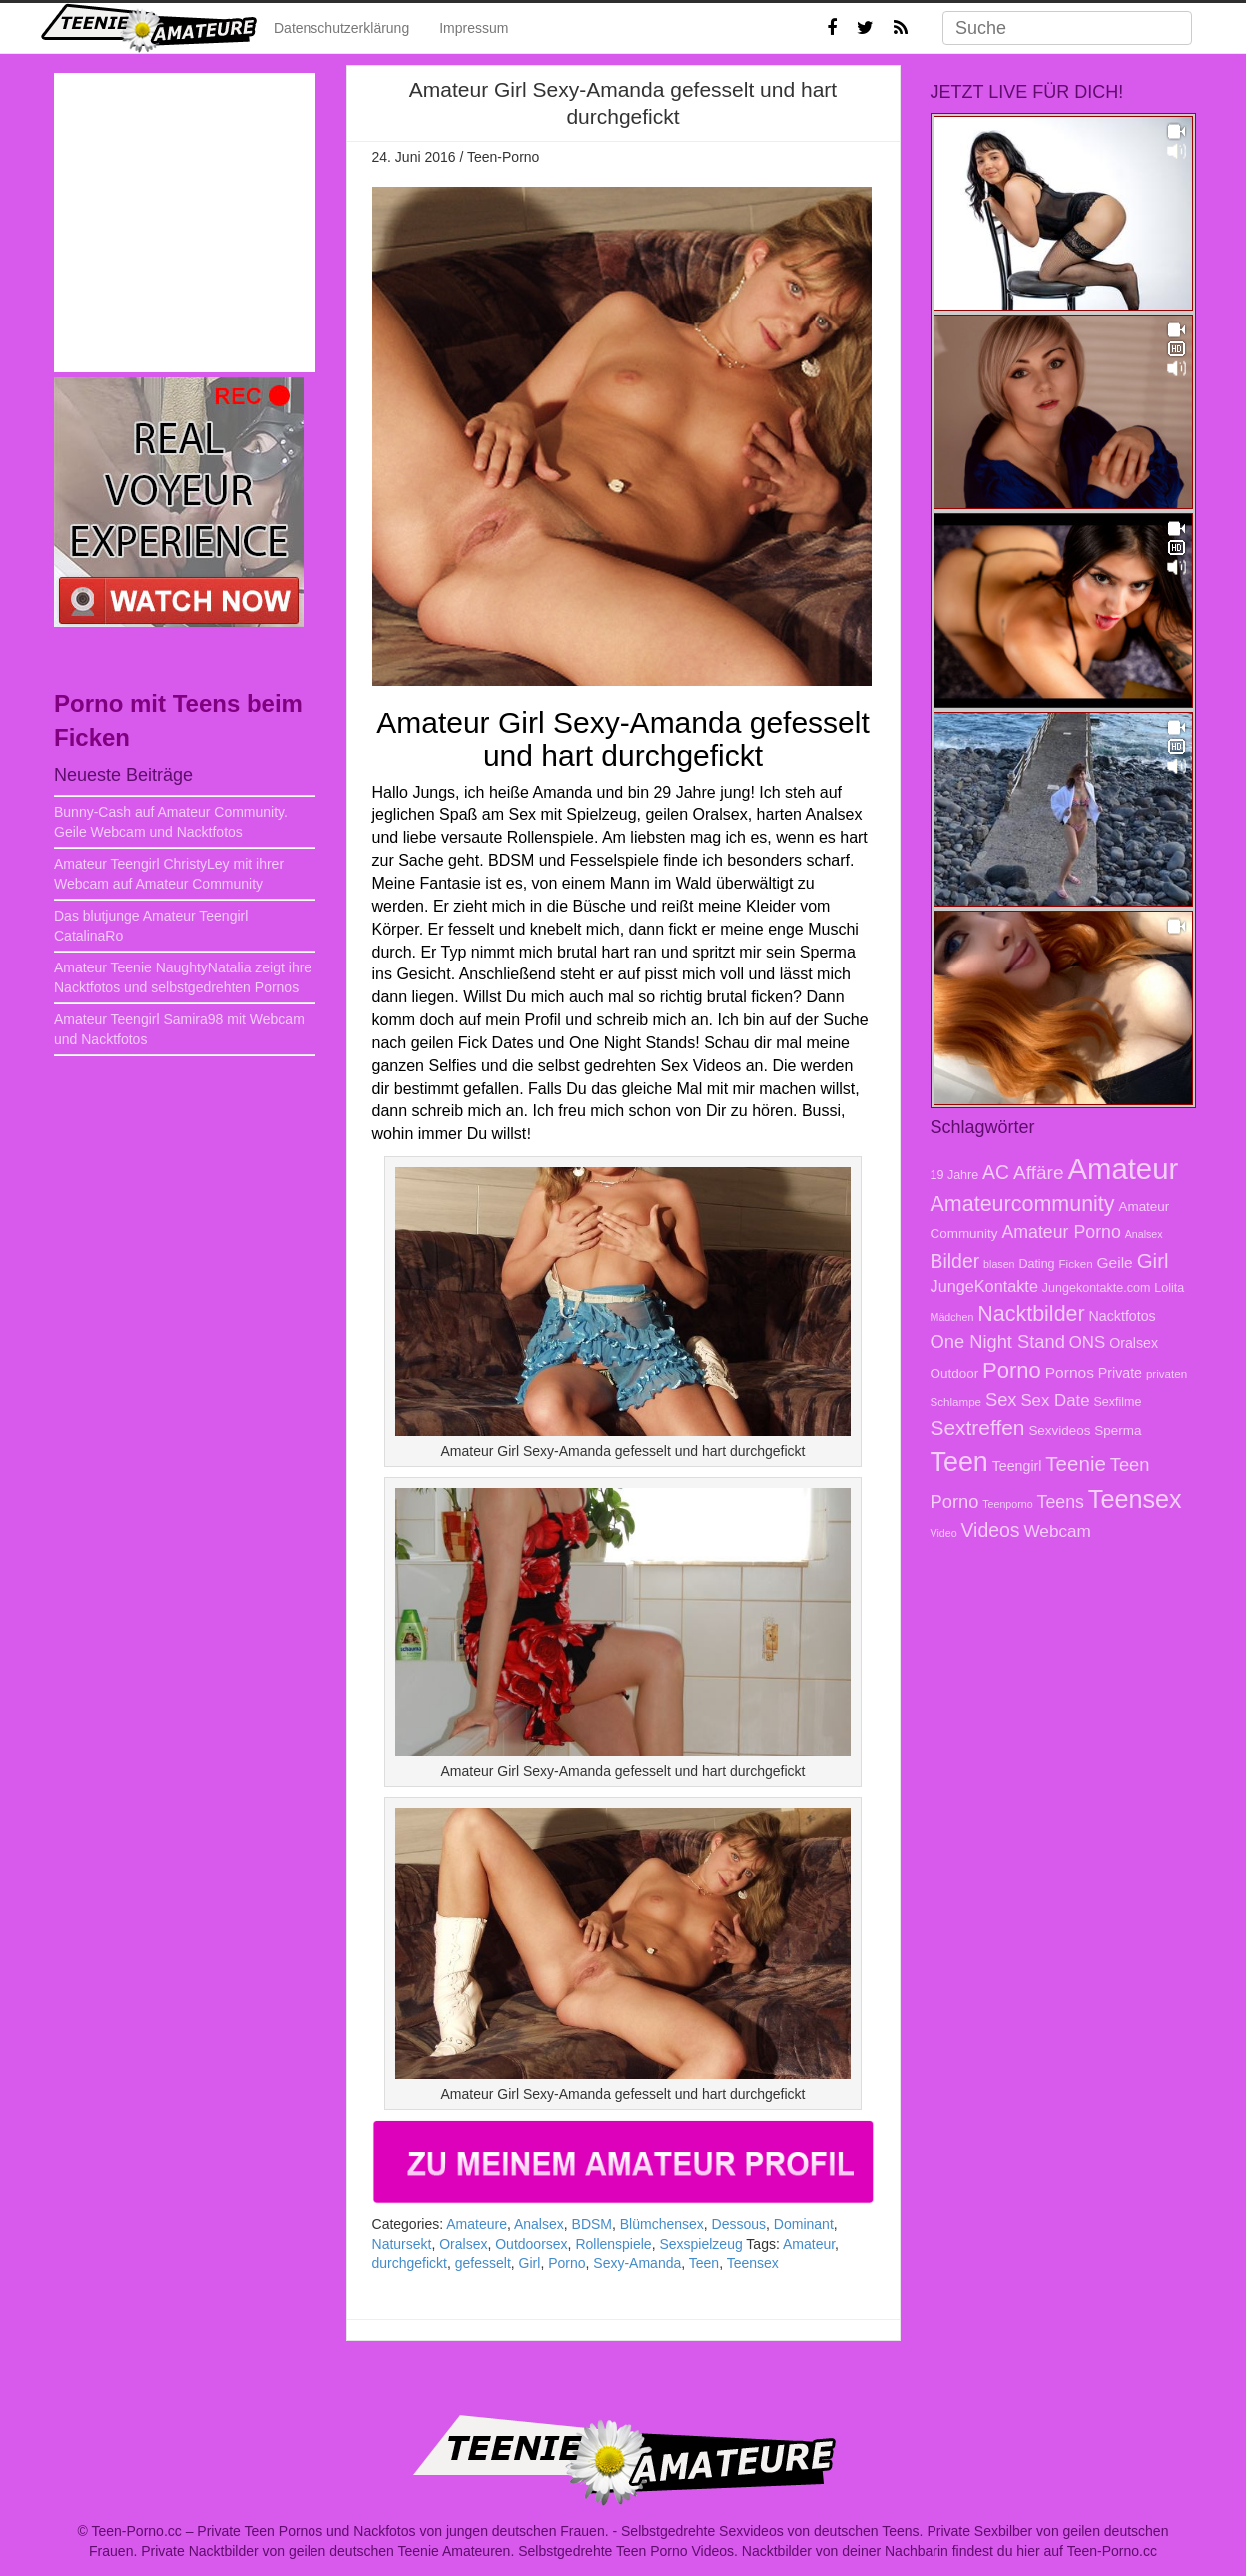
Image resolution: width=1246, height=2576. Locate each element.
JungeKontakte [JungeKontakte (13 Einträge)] (984, 1286)
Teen (704, 2263)
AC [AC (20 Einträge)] (995, 1172)
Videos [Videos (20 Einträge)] (989, 1530)
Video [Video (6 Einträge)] (944, 1533)
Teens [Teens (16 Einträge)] (1060, 1502)
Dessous (739, 2224)
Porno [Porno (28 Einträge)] (1011, 1370)
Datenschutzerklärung (341, 28)
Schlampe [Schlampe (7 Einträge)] (956, 1401)
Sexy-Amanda (637, 2263)
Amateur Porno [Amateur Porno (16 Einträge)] (1060, 1232)
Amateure (476, 2224)
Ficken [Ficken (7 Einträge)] (1075, 1263)
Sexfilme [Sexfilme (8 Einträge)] (1117, 1402)
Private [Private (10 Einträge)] (1120, 1373)
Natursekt (402, 2244)
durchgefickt (409, 2263)
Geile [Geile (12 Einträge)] (1115, 1262)
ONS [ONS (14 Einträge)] (1087, 1342)
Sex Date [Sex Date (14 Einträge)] (1054, 1400)
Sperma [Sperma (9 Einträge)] (1117, 1430)
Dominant (804, 2224)
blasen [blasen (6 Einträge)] (998, 1264)
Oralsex (463, 2244)
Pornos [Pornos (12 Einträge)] (1069, 1372)
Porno (566, 2263)
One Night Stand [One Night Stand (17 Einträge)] (998, 1341)
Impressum (473, 28)
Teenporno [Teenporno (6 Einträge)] (1007, 1504)
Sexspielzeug (700, 2244)
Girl (530, 2263)
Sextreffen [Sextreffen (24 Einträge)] (978, 1427)
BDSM (592, 2224)
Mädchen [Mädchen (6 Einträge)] (952, 1317)
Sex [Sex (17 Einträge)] (1001, 1399)
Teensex (753, 2263)
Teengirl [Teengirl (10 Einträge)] (1017, 1466)
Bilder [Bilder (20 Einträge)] (955, 1261)
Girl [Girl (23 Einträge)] (1153, 1260)
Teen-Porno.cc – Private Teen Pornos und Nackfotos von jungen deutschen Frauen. (350, 2531)
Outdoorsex (531, 2244)
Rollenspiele (613, 2244)
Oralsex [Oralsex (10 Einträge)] (1133, 1343)
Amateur (809, 2244)
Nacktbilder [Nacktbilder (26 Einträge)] (1030, 1314)
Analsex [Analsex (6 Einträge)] (1144, 1234)
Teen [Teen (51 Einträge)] (959, 1462)
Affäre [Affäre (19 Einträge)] (1038, 1172)
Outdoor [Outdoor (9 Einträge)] (955, 1373)
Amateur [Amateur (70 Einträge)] (1122, 1168)
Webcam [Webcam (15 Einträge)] (1057, 1531)
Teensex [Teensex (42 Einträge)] (1135, 1499)
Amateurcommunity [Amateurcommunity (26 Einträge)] (1023, 1204)
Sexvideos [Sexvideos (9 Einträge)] (1059, 1430)
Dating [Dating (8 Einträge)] (1036, 1264)
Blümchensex (662, 2224)
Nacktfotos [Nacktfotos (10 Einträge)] (1122, 1316)
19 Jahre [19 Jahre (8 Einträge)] (955, 1175)
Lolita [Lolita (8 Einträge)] (1169, 1288)
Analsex (539, 2224)
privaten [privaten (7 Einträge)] (1166, 1373)
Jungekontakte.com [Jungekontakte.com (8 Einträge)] (1096, 1288)
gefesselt (483, 2263)
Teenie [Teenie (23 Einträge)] (1075, 1463)
